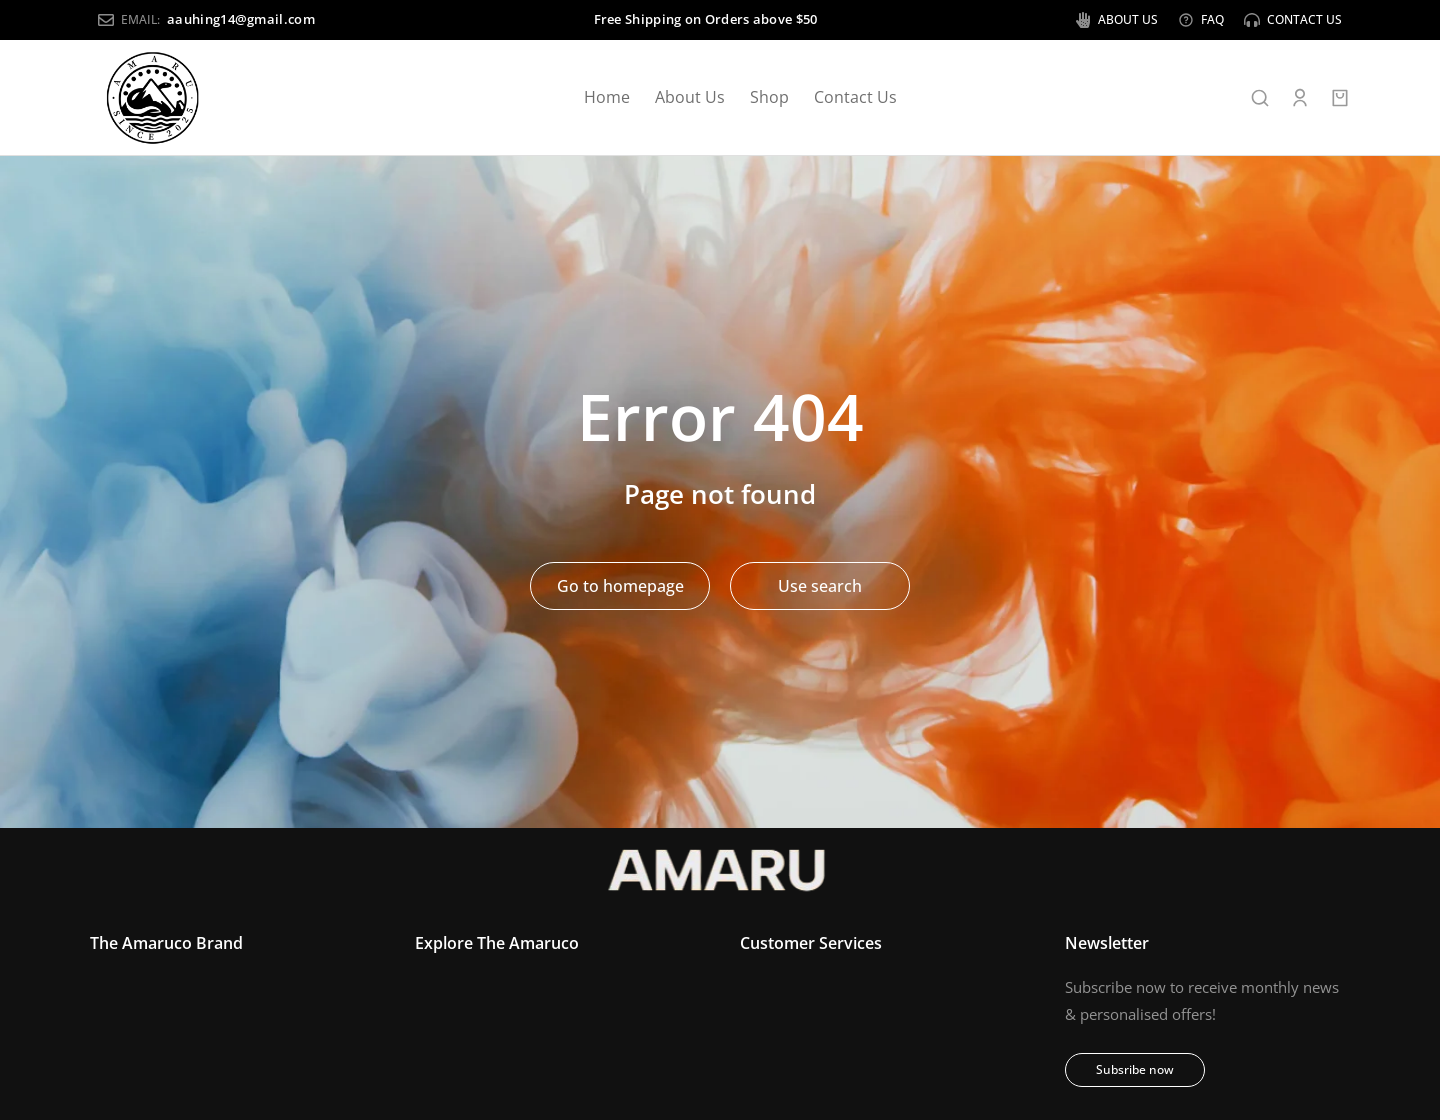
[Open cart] (1340, 98)
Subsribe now (1135, 1070)
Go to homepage (620, 586)
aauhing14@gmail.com (233, 19)
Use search (820, 586)
